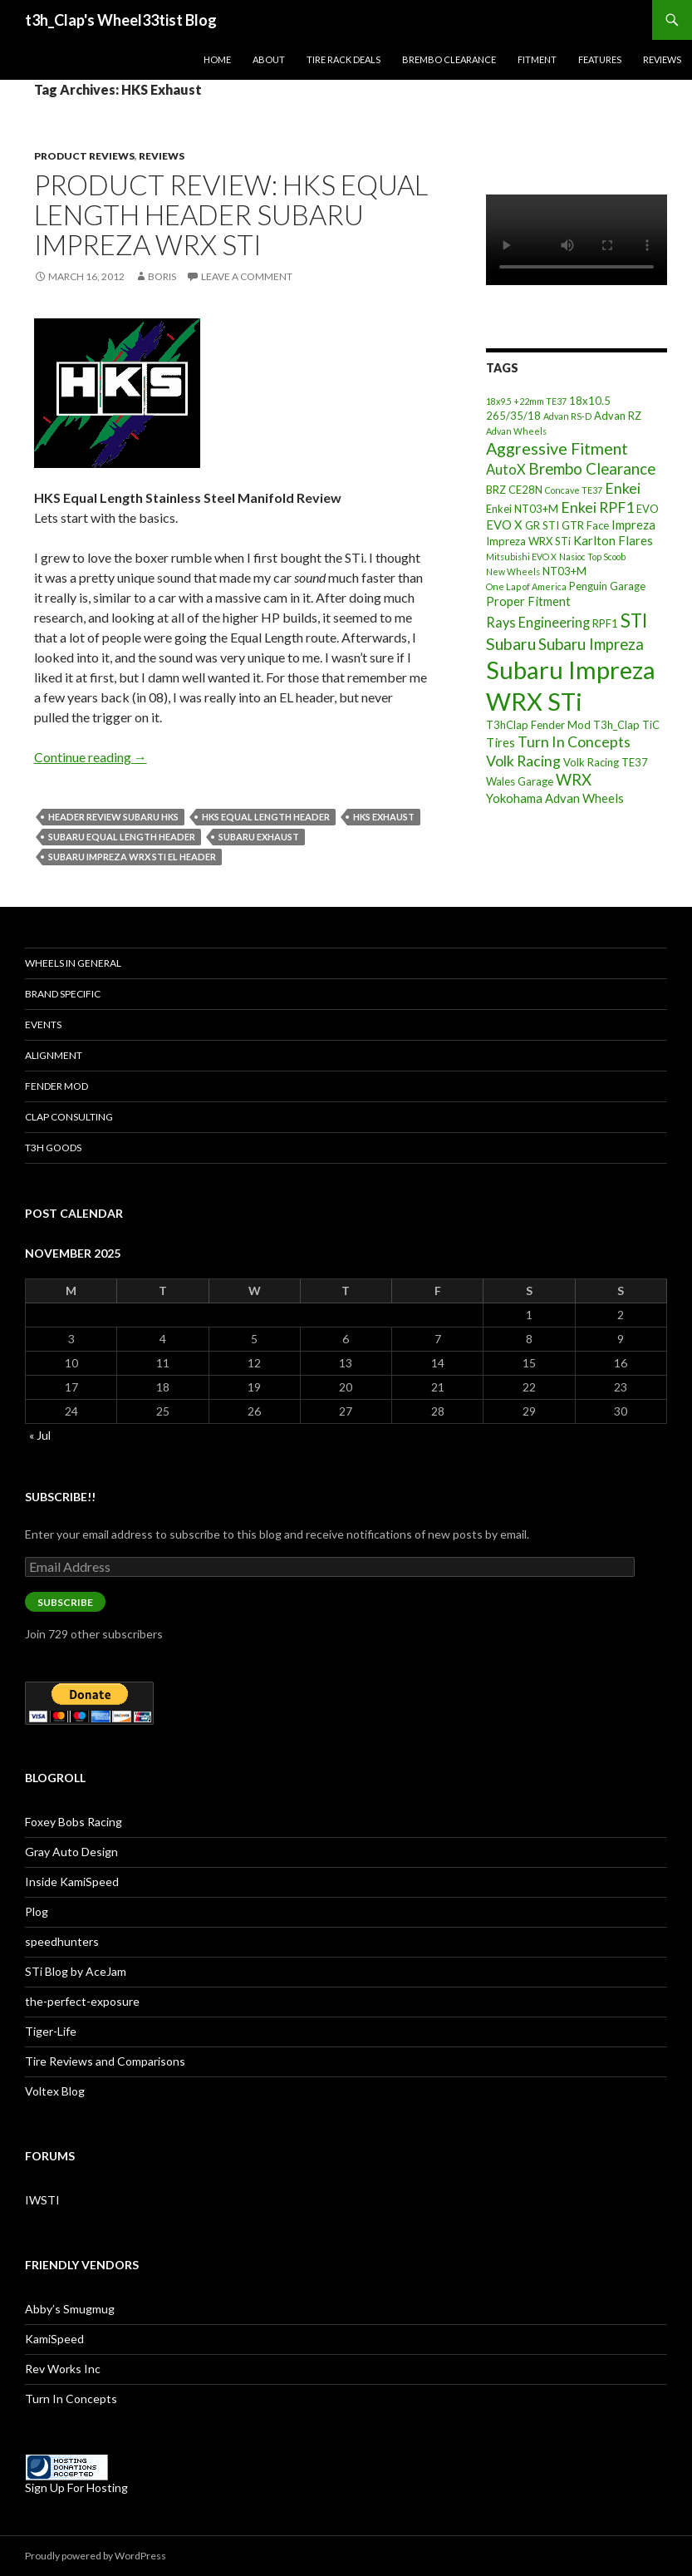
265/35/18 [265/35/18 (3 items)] (513, 415)
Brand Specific (63, 994)
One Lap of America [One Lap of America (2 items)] (526, 586)
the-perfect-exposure (82, 2001)
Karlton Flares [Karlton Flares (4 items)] (613, 540)
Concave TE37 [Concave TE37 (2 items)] (573, 490)
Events (43, 1024)
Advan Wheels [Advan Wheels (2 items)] (516, 431)
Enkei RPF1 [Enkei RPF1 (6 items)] (597, 507)
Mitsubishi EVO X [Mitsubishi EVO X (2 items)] (521, 556)
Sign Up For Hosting (76, 2487)
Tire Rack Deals (343, 59)
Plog (36, 1911)
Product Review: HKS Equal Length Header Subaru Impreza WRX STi (231, 214)
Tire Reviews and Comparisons (105, 2061)
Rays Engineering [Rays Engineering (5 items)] (538, 622)
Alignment (53, 1055)
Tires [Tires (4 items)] (500, 742)
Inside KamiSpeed (72, 1881)
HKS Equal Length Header (266, 816)
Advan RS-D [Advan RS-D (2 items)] (567, 416)
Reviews (662, 59)
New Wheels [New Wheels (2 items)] (513, 571)
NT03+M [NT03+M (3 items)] (564, 571)
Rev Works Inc (63, 2369)
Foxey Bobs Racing (73, 1822)
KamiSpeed (54, 2339)
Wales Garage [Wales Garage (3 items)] (519, 781)
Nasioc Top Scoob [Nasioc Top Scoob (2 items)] (592, 556)
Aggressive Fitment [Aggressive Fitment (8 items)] (557, 448)
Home (217, 59)
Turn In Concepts (71, 2398)
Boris (162, 276)
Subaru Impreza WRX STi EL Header (132, 856)
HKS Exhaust (384, 816)
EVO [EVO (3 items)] (647, 508)
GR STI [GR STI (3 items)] (542, 525)
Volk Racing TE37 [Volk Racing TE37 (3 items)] (605, 762)
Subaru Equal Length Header (121, 836)
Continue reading (90, 757)
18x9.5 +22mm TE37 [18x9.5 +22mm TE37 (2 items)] (526, 401)
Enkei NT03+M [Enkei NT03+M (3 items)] (522, 508)
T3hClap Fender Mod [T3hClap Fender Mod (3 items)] (538, 724)
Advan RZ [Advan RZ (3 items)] (617, 415)
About (269, 59)
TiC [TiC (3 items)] (651, 724)
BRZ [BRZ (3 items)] (496, 489)
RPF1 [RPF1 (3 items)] (605, 623)
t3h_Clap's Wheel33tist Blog (121, 20)
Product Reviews (84, 156)
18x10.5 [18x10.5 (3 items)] (590, 400)
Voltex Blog (55, 2091)
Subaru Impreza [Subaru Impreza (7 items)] (591, 644)
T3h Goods (53, 1147)
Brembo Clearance (449, 59)
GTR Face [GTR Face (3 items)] (585, 525)
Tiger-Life (50, 2031)
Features (599, 59)
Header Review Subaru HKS (113, 816)
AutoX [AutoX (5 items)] (506, 469)
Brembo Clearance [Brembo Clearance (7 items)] (591, 469)
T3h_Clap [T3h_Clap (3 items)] (616, 724)
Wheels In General (73, 963)
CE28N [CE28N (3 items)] (525, 489)
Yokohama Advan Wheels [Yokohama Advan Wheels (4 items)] (555, 798)
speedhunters (62, 1941)
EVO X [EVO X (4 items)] (504, 524)
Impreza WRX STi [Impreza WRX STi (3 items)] (528, 541)
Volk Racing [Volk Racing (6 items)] (523, 760)
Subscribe (65, 1602)
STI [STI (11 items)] (634, 620)
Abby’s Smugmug (70, 2309)
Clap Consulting (69, 1117)
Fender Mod (56, 1086)
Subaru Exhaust (258, 836)
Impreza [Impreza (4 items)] (633, 524)
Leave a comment (246, 276)
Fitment (537, 59)
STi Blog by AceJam (75, 1971)
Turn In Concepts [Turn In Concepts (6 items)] (574, 741)
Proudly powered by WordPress (95, 2555)
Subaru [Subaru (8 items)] (511, 643)
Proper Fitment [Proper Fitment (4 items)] (528, 601)
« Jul (40, 1435)
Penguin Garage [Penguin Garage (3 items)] (607, 586)
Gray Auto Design (71, 1852)
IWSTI (42, 2200)
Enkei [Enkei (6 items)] (622, 488)
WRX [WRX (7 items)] (573, 780)
